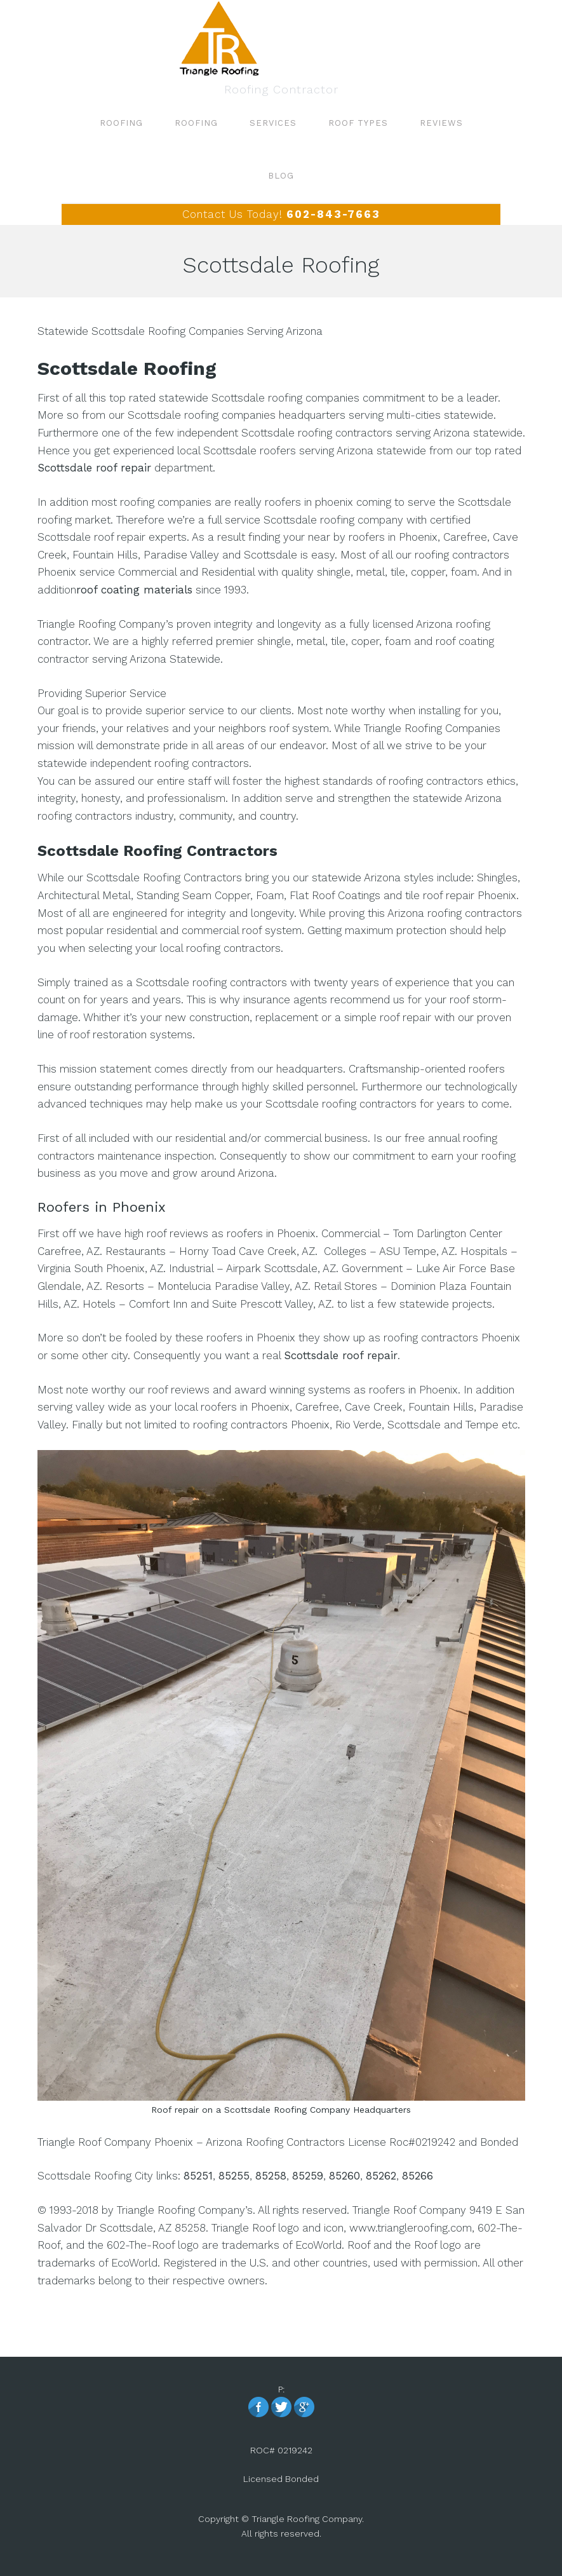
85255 (234, 2175)
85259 (307, 2175)
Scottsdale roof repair (94, 467)
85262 (381, 2175)
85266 (417, 2175)
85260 (344, 2175)
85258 (270, 2175)
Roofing (281, 38)
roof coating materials (134, 589)
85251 (198, 2175)
